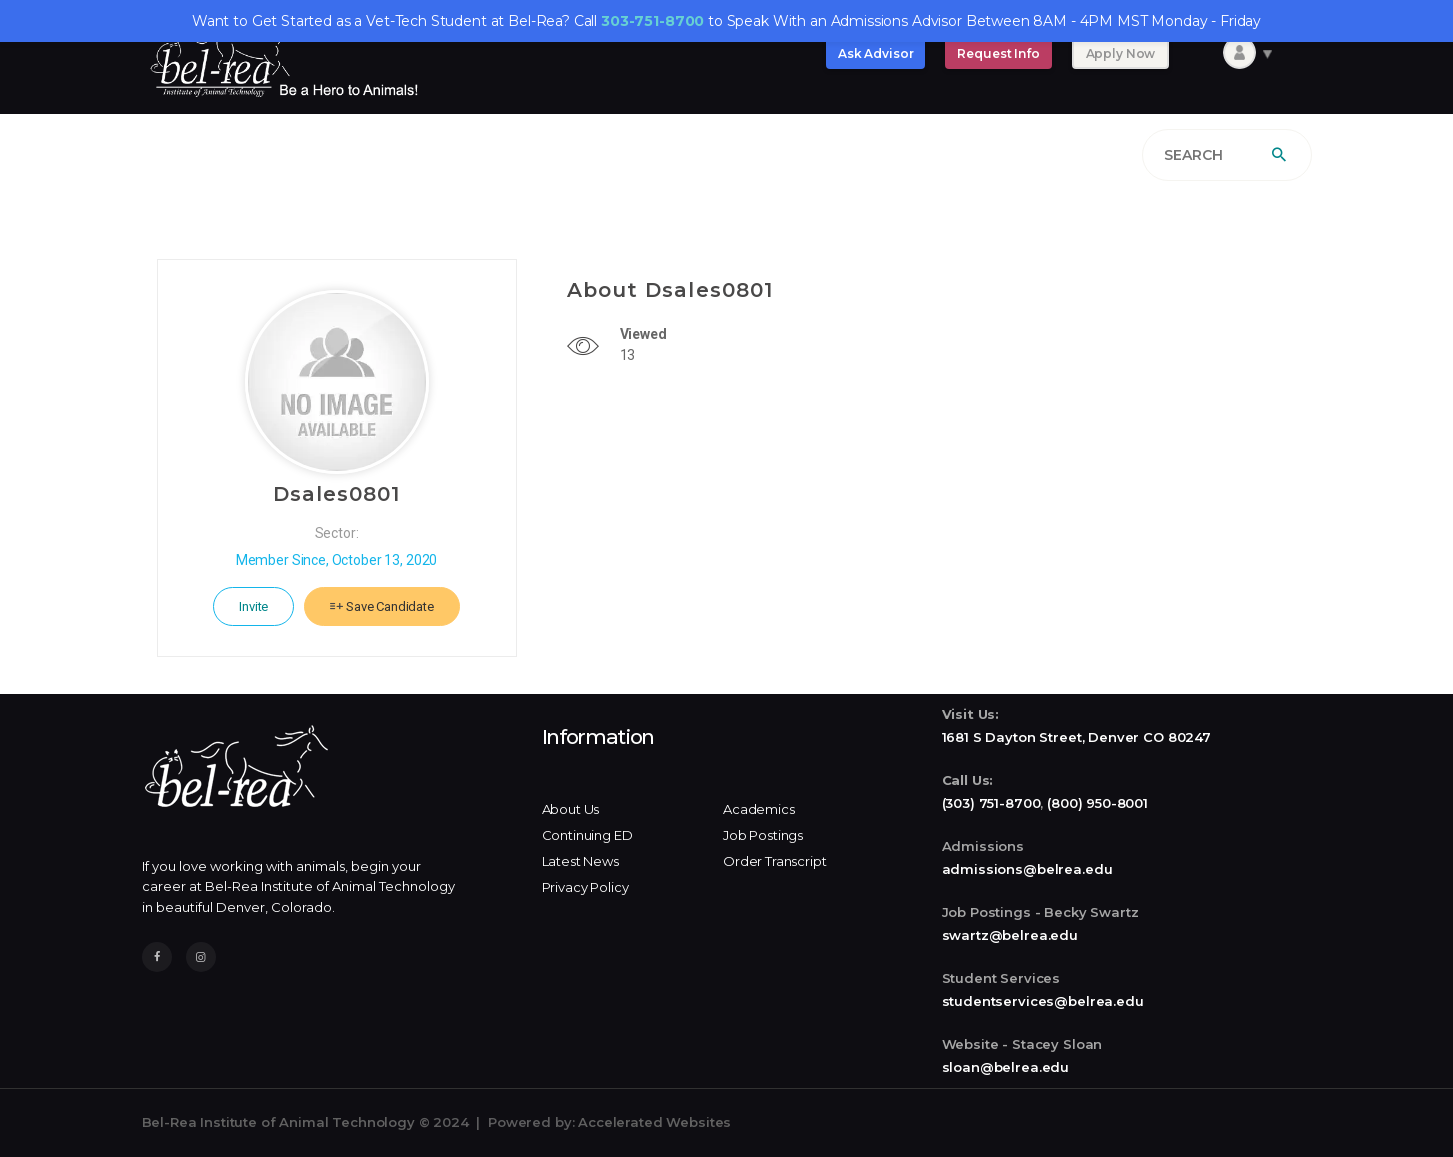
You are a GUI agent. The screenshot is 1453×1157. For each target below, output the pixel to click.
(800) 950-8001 (1097, 803)
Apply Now (1121, 53)
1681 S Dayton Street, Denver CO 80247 (1076, 737)
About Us (571, 809)
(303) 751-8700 (991, 803)
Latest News (580, 861)
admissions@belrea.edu (1027, 869)
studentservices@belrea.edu (1043, 1001)
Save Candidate (382, 606)
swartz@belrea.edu (1010, 935)
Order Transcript (775, 861)
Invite (253, 606)
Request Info (998, 53)
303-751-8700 (652, 21)
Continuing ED (587, 835)
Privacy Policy (585, 887)
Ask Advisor (875, 53)
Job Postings (763, 835)
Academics (759, 809)
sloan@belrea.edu (1006, 1067)
